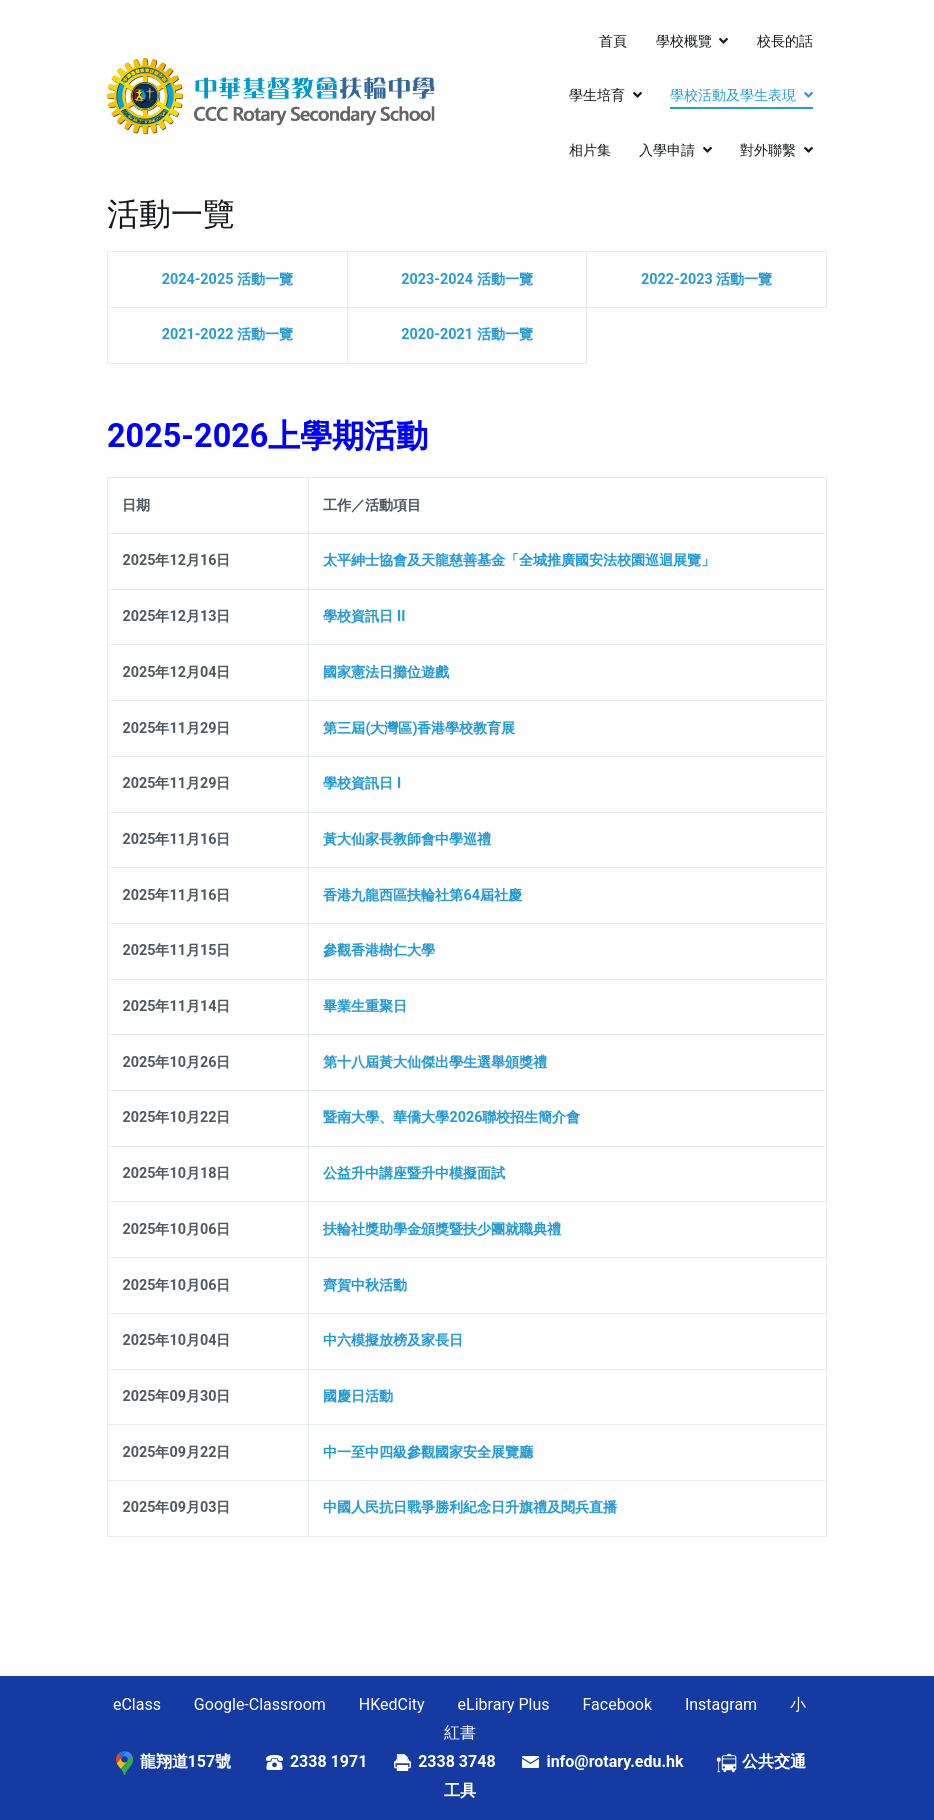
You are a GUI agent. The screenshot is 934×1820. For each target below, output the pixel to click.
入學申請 (667, 150)
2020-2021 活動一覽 (466, 334)
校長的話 (785, 41)
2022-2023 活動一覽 (706, 279)
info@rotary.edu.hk (630, 1761)
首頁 (613, 41)
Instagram (721, 1704)
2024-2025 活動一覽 (227, 279)
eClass (137, 1704)
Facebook (617, 1704)
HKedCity (392, 1704)
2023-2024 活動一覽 (466, 279)
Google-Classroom (260, 1704)
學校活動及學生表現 (733, 95)
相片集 (590, 150)
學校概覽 (684, 41)
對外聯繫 (768, 150)
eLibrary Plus (504, 1704)
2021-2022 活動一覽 (227, 334)
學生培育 (597, 95)
